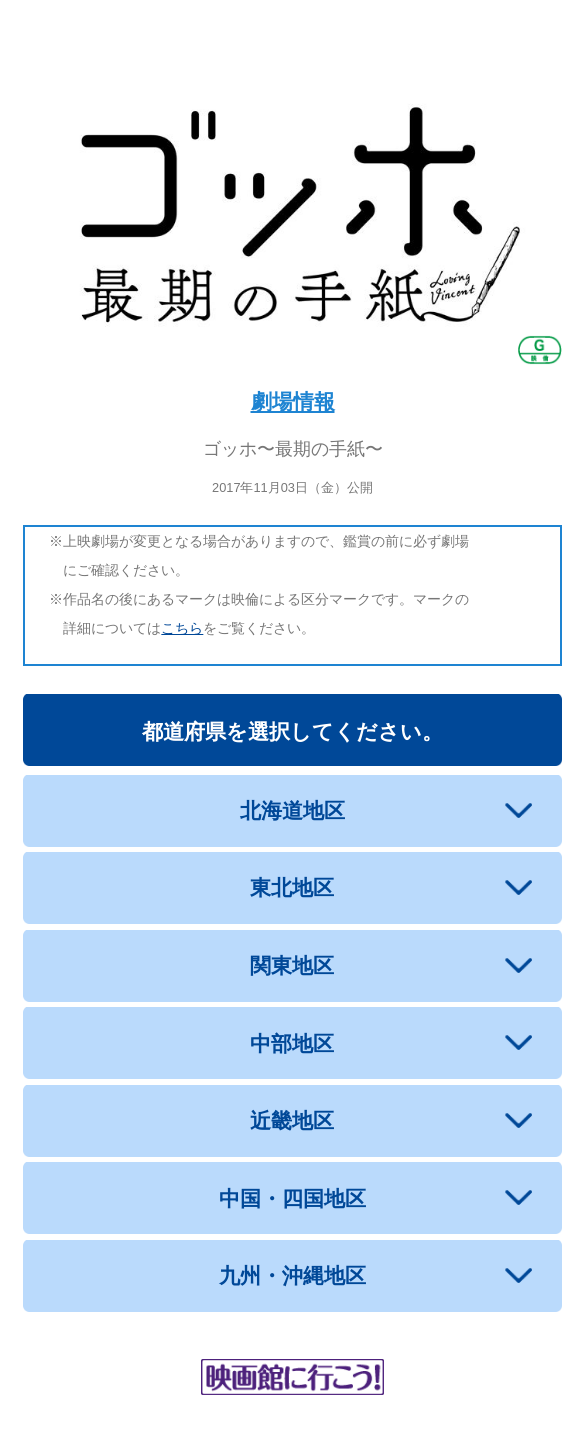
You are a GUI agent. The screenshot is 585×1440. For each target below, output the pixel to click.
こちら (182, 628)
